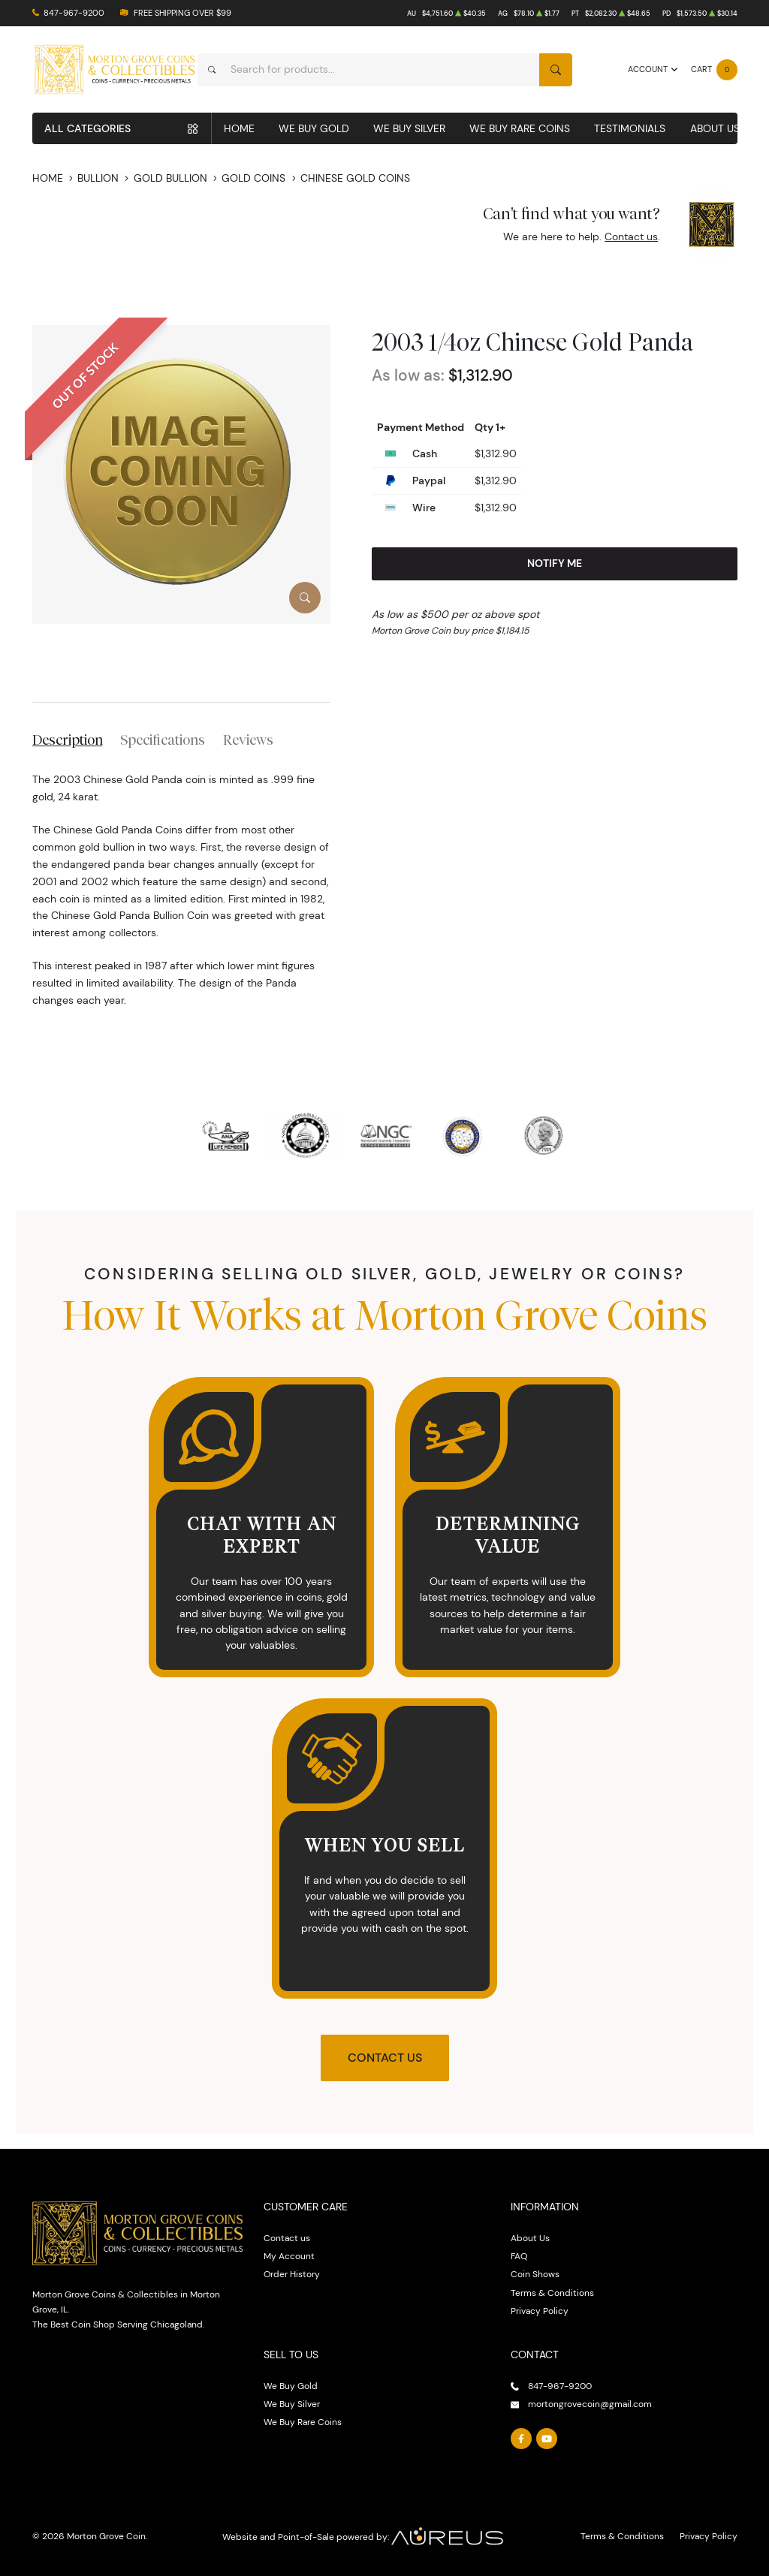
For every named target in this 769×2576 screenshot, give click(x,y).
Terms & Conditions (552, 2292)
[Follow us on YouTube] (545, 2438)
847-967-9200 (74, 13)
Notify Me (554, 563)
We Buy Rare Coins (519, 128)
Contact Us (385, 2057)
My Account (289, 2255)
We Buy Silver (409, 128)
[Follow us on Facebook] (521, 2438)
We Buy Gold (314, 128)
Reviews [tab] (248, 739)
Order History (292, 2273)
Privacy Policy (539, 2310)
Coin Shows (535, 2273)
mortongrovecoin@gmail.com (590, 2403)
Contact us (631, 236)
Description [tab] (67, 739)
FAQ (519, 2255)
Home (239, 128)
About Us (715, 128)
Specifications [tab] (162, 739)
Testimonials (629, 128)
